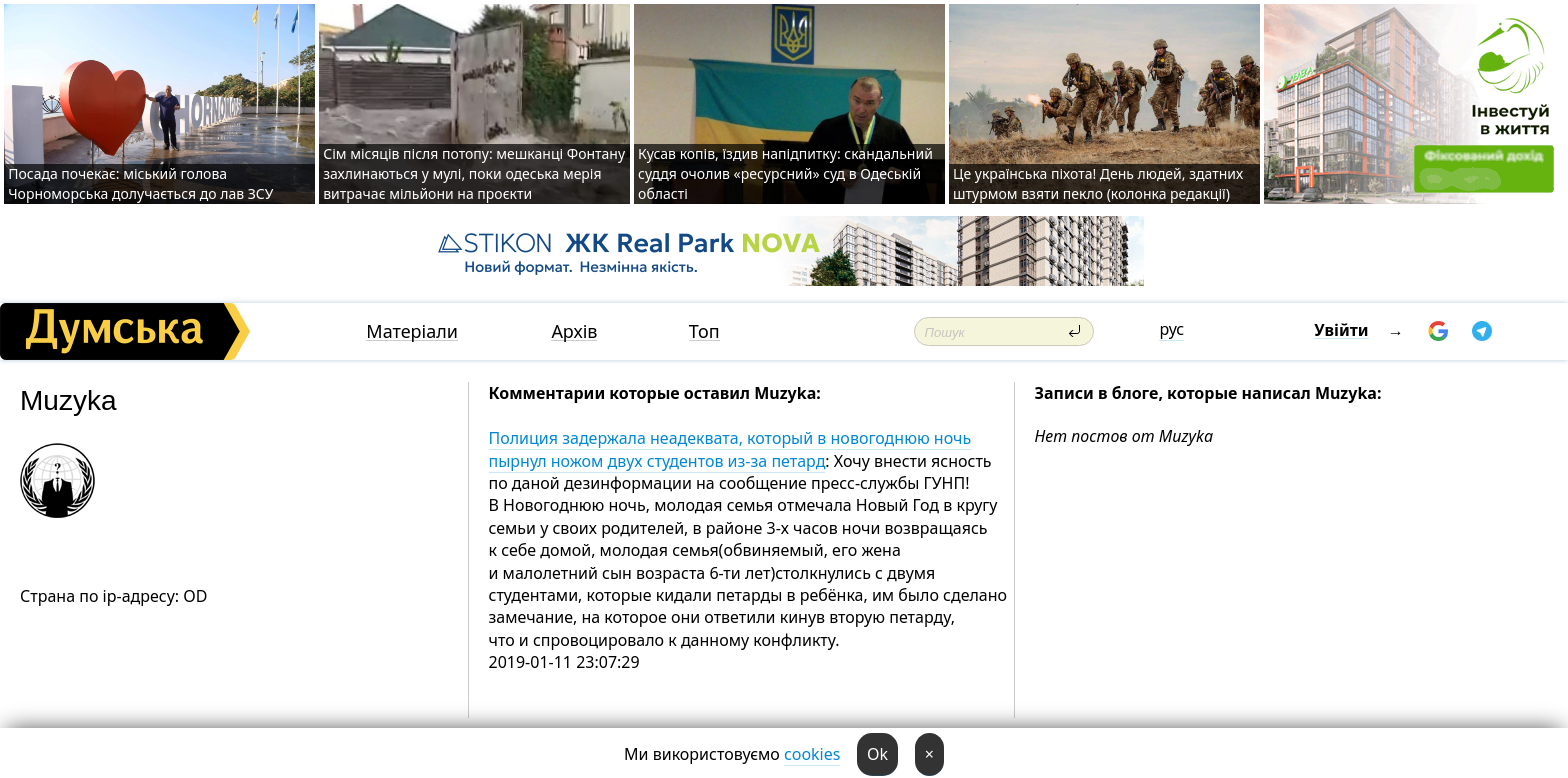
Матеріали (412, 331)
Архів (574, 331)
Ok (877, 754)
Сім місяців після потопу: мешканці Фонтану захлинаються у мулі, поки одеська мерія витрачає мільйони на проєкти (474, 173)
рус (1171, 329)
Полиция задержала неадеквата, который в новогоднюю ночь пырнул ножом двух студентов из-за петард (730, 449)
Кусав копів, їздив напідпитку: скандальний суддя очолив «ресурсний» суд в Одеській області (785, 173)
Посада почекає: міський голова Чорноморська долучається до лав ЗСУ (142, 183)
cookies (812, 754)
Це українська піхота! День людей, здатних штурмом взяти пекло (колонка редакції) (1098, 183)
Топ (704, 331)
